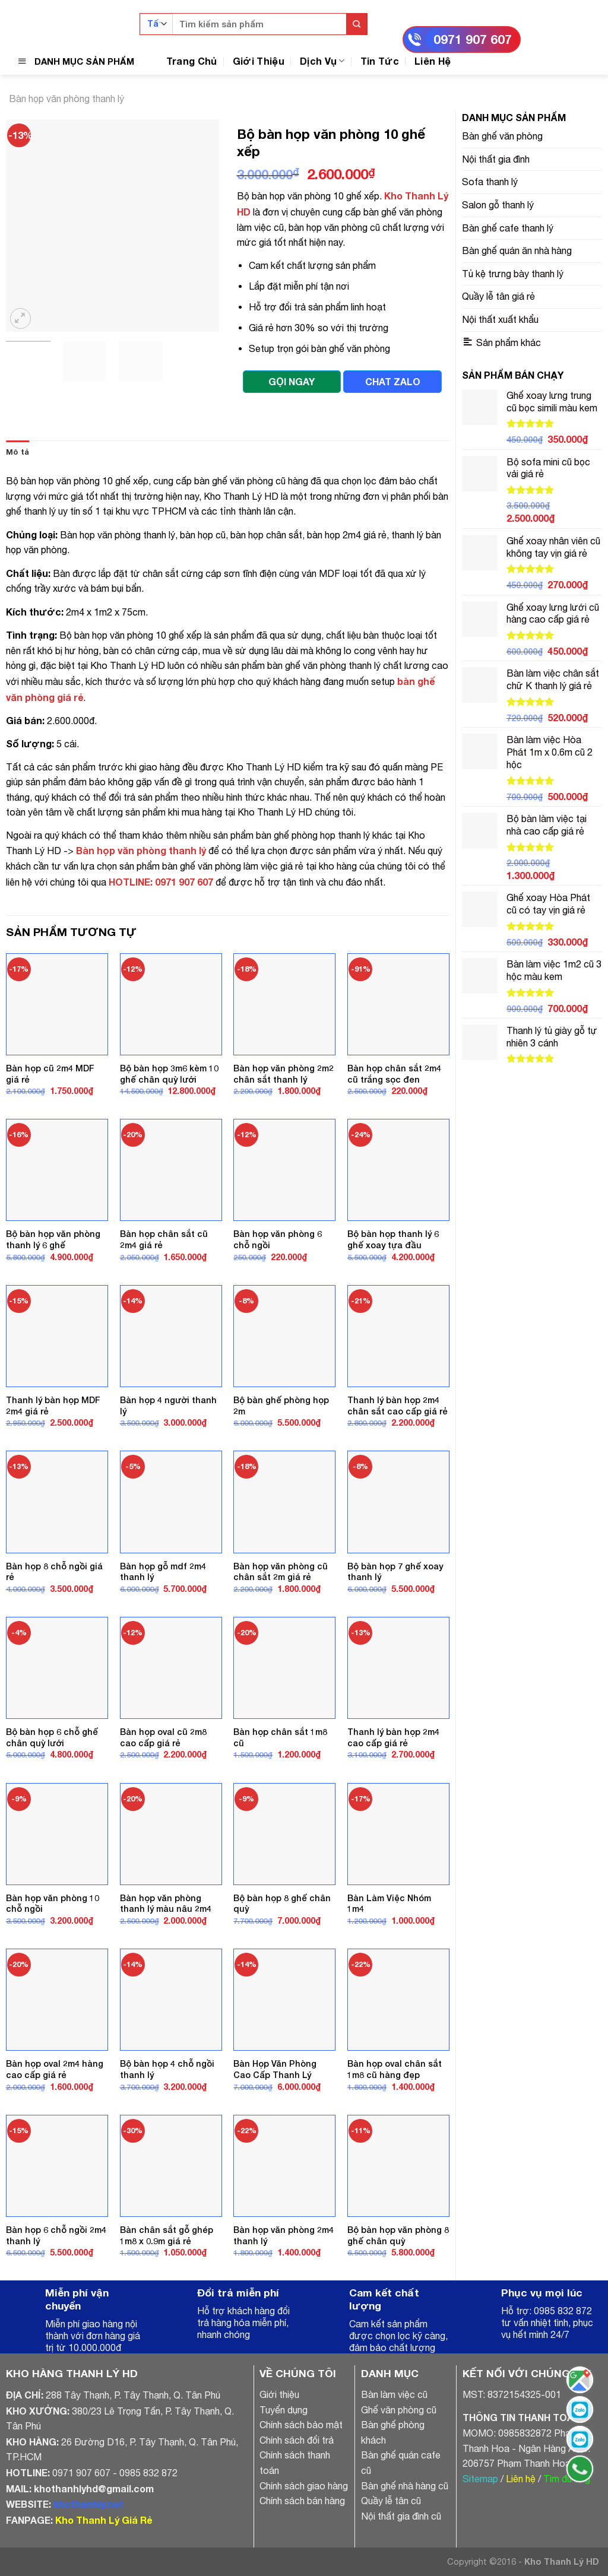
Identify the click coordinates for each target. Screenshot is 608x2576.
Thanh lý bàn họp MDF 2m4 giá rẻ (53, 1405)
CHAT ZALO (392, 381)
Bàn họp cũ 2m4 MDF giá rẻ (50, 1073)
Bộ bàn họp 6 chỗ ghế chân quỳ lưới (52, 1737)
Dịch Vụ (322, 60)
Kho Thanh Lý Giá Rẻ (103, 2520)
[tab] (17, 452)
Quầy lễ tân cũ (391, 2500)
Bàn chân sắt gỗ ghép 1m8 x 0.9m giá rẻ (166, 2235)
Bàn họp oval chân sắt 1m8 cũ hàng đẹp (394, 2069)
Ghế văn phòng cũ (398, 2409)
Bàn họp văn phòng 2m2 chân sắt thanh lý (283, 1073)
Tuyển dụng (283, 2409)
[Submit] (356, 24)
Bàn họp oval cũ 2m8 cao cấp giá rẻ (163, 1737)
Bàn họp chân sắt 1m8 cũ (280, 1737)
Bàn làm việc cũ (394, 2394)
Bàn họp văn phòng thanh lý (66, 98)
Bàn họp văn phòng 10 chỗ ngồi (52, 1903)
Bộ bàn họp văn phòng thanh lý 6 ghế (53, 1239)
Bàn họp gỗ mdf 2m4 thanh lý (163, 1571)
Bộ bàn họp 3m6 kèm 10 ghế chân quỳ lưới (169, 1073)
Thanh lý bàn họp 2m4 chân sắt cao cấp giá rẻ (397, 1405)
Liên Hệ (432, 60)
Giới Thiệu (258, 60)
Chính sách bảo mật (301, 2424)
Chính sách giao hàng (303, 2485)
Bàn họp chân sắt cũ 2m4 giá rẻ (164, 1239)
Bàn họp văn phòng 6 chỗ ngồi (277, 1239)
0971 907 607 (472, 39)
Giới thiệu (279, 2394)
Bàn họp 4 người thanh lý (168, 1405)
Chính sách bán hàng (302, 2500)
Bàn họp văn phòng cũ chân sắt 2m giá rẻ (280, 1571)
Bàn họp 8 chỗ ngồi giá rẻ (54, 1571)
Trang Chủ (191, 60)
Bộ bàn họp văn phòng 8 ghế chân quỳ (398, 2235)
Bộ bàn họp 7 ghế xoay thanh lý (395, 1571)
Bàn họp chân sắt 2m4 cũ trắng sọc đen (394, 1073)
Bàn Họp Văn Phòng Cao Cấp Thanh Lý (274, 2069)
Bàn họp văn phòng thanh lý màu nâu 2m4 (165, 1903)
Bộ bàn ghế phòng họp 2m (281, 1405)
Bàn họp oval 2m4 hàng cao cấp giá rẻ (54, 2069)
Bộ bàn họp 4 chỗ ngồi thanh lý (167, 2069)
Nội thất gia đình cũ (401, 2516)
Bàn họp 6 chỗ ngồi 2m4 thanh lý (56, 2235)
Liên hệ (521, 2478)
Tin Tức (379, 60)
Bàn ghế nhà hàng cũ (404, 2485)
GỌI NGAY (291, 381)
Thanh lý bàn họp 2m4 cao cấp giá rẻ (393, 1737)
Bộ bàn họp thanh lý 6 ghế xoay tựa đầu (393, 1239)
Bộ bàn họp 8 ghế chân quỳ (282, 1903)
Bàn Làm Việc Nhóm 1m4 (389, 1903)
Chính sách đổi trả (296, 2440)
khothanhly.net (88, 2504)
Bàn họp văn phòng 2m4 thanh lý (283, 2235)
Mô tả (17, 452)
